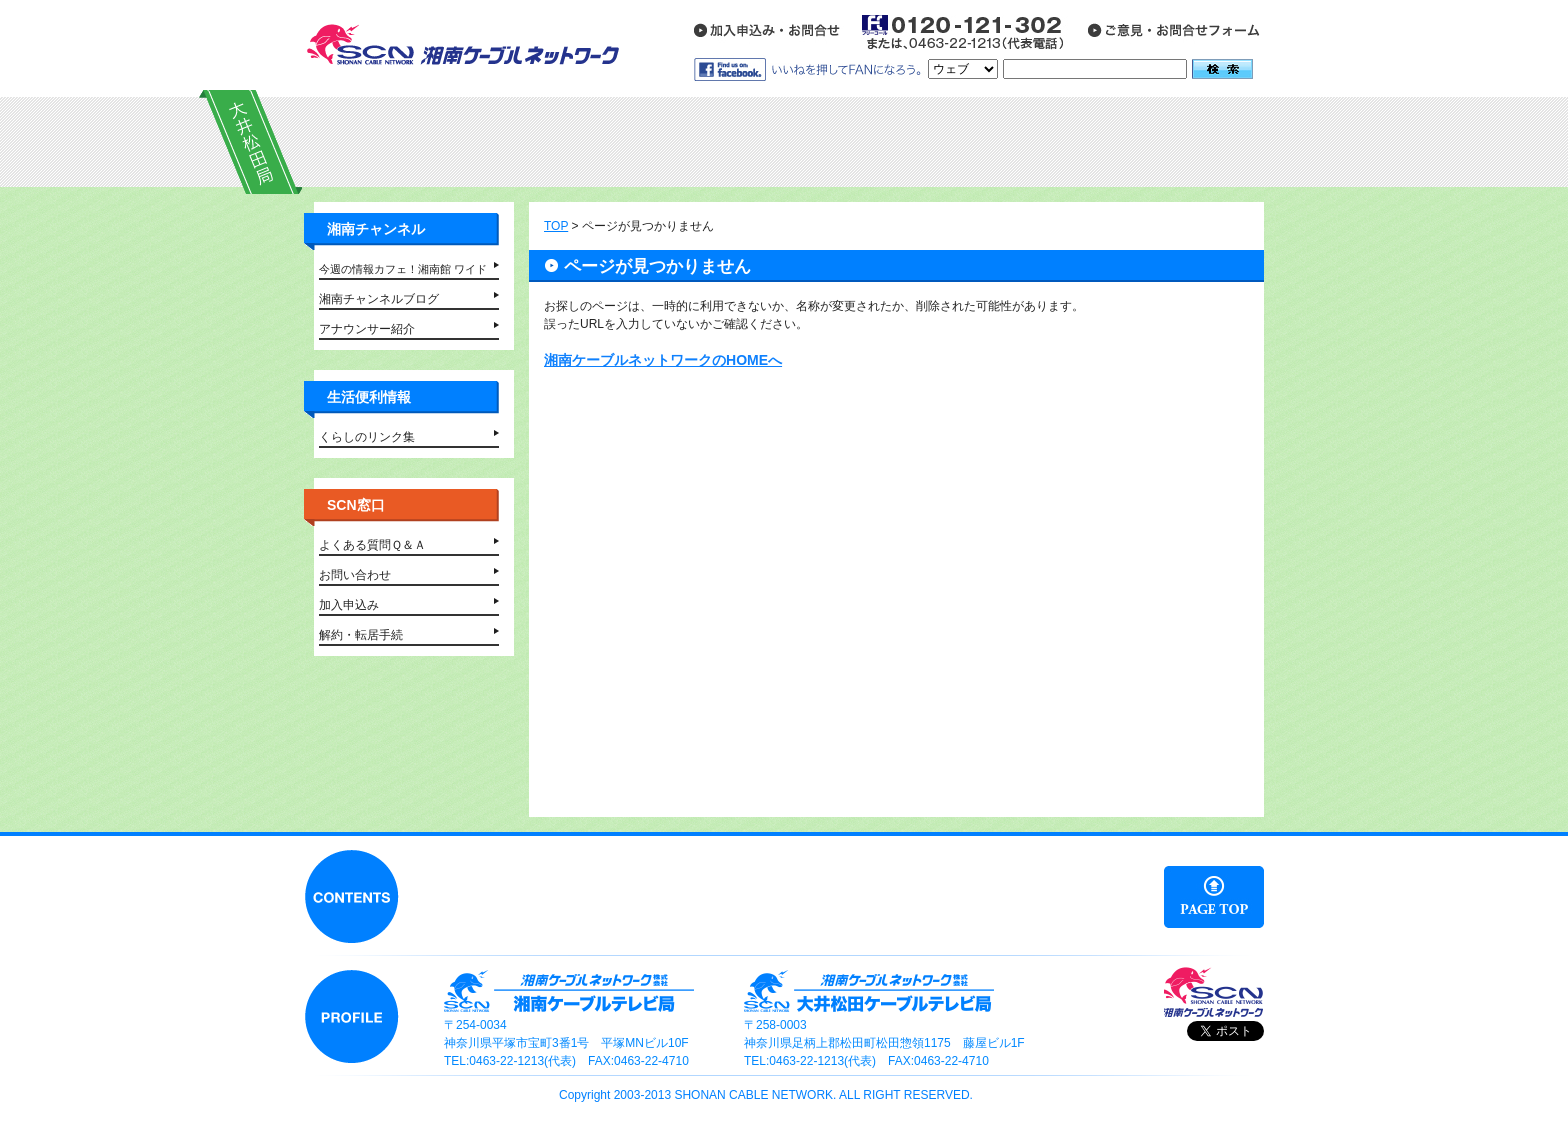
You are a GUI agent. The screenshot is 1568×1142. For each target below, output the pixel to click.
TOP (556, 226)
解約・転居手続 (361, 635)
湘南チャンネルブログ (379, 299)
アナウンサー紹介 (367, 329)
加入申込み (349, 605)
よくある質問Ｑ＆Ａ (372, 545)
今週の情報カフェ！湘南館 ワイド (403, 269)
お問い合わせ (355, 575)
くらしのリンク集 (367, 437)
